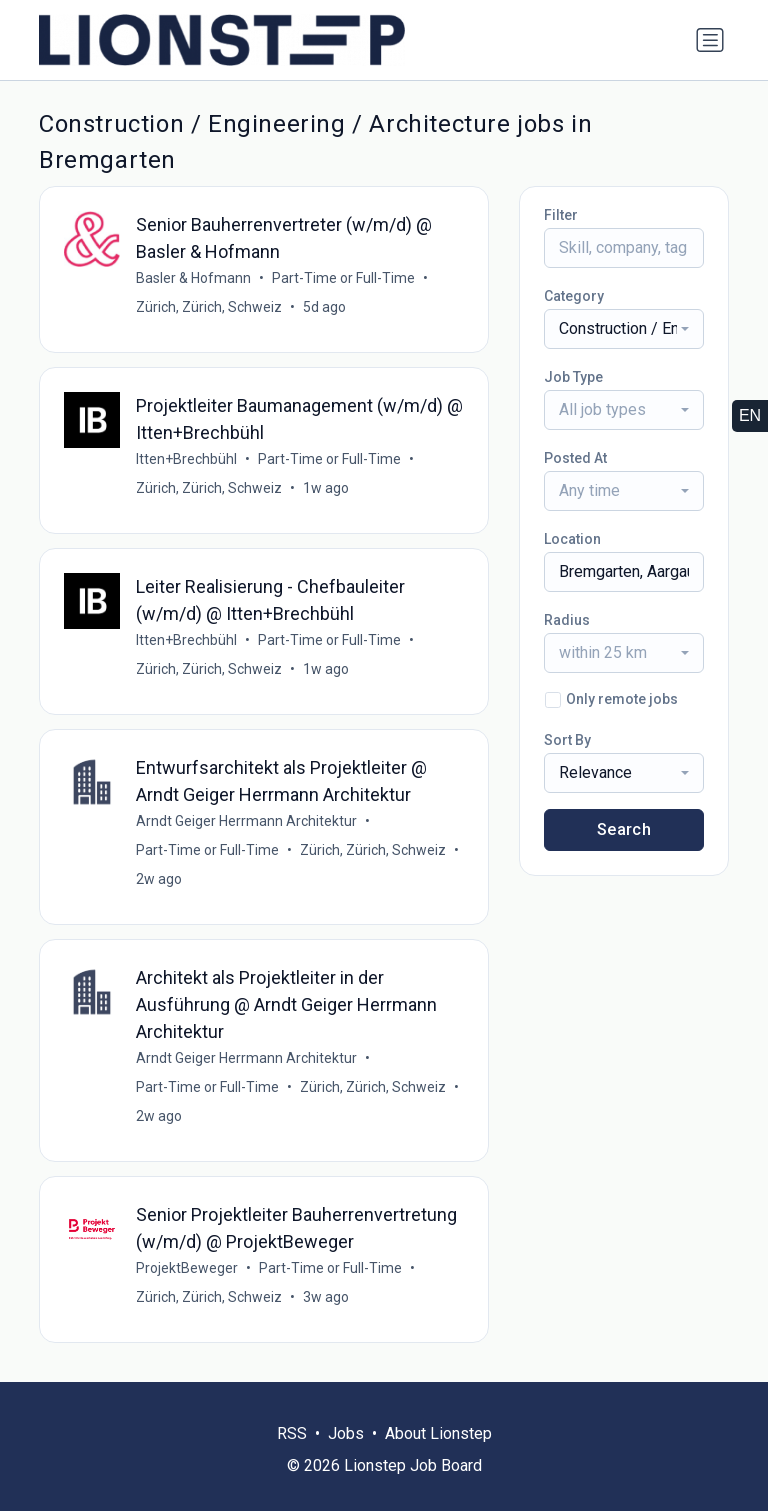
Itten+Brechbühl (186, 459)
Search (624, 829)
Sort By (567, 740)
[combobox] (624, 329)
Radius (567, 620)
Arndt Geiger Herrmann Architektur (246, 821)
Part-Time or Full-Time (343, 278)
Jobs (346, 1433)
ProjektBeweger (187, 1268)
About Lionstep (438, 1433)
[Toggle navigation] (710, 40)
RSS (292, 1433)
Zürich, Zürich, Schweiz (209, 307)
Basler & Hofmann (193, 278)
